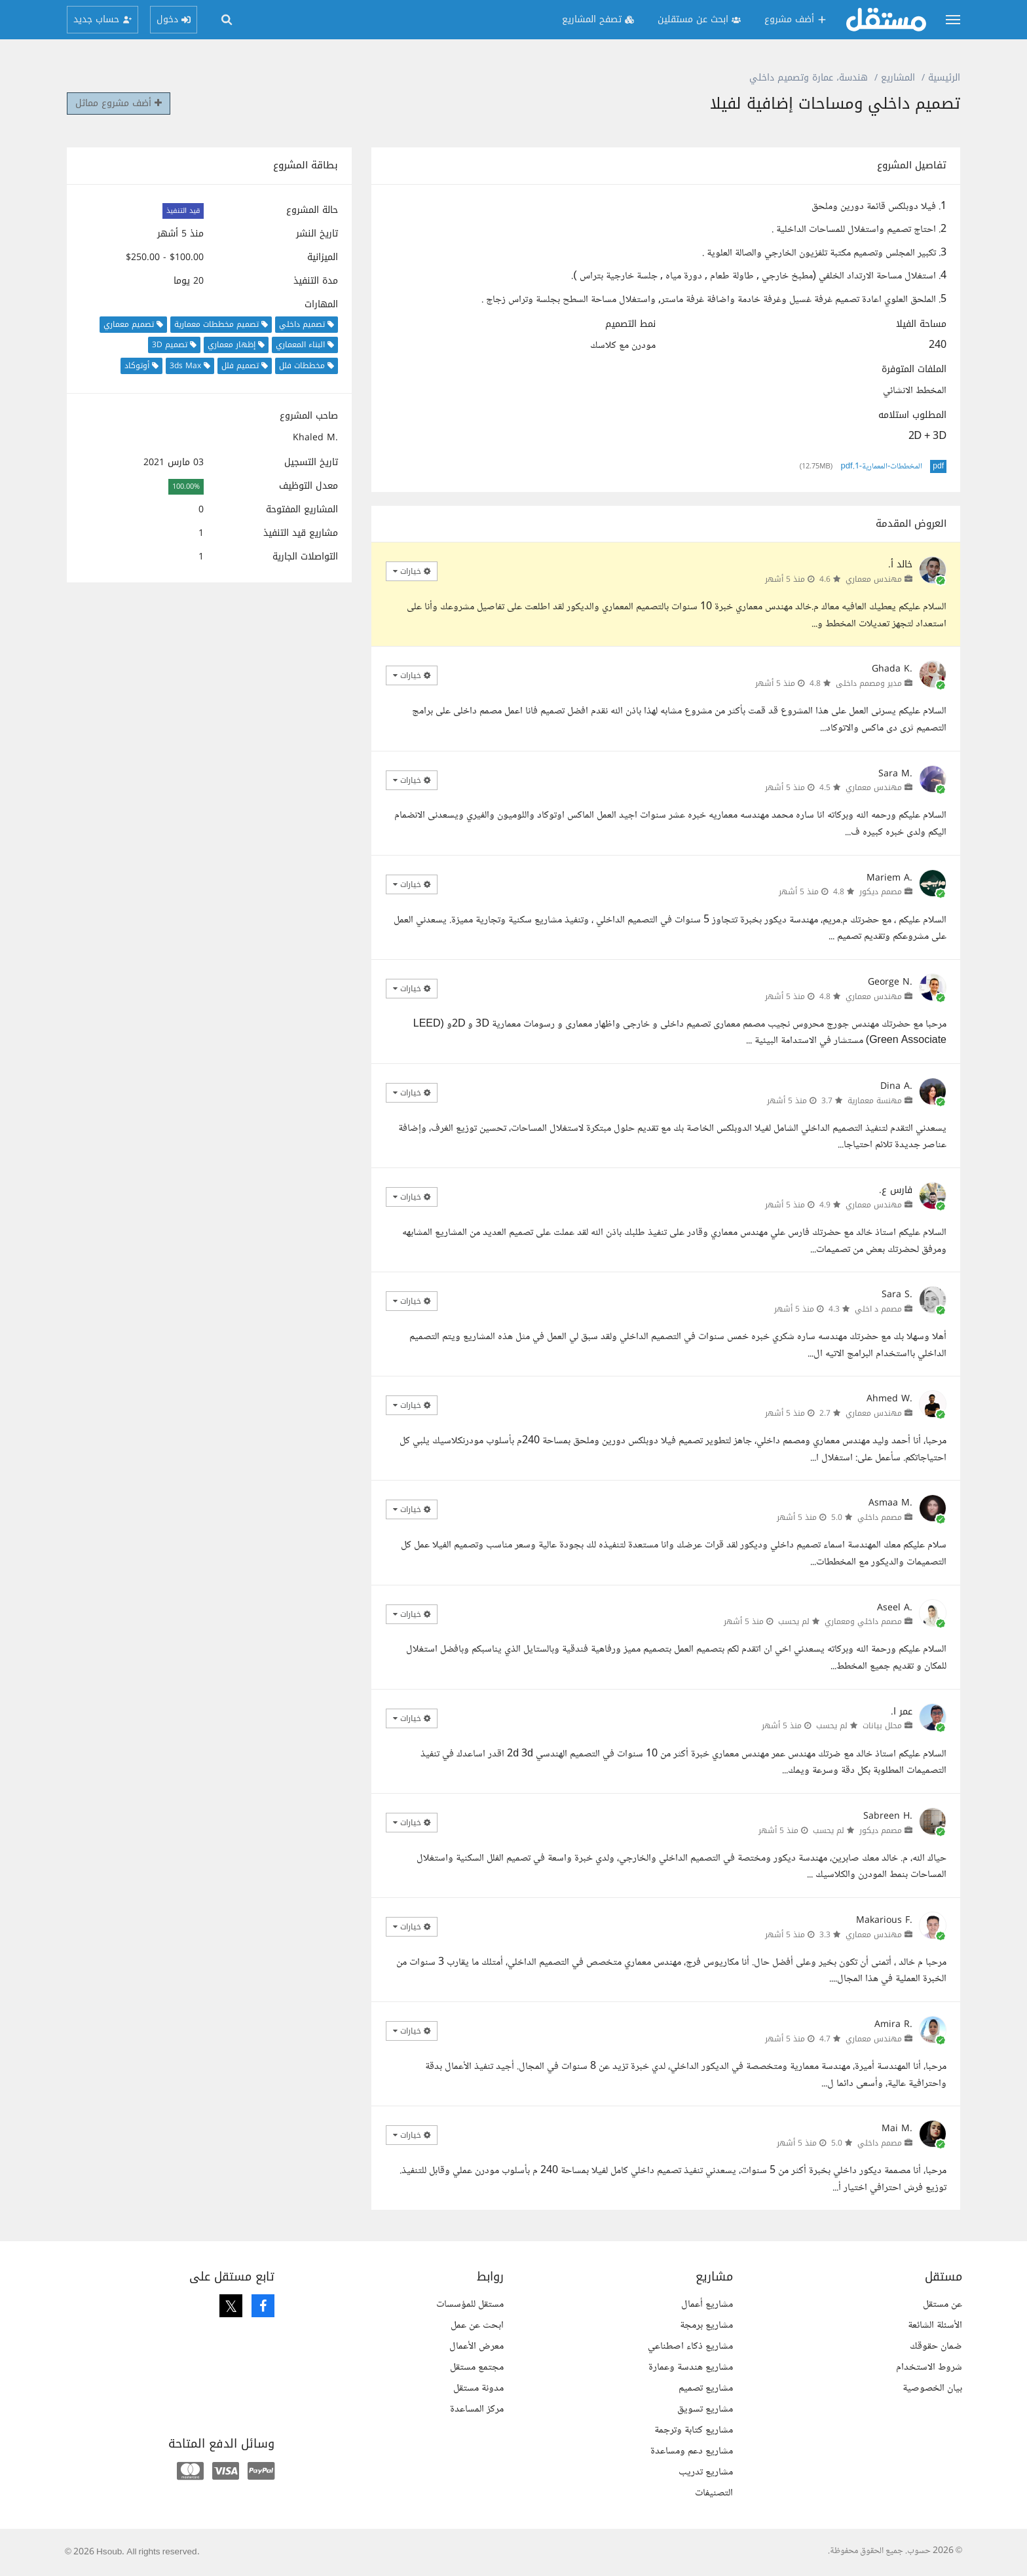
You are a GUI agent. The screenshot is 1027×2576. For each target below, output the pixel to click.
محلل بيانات (882, 1725)
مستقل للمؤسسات (470, 2304)
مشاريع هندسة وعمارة (690, 2367)
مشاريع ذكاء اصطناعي (690, 2346)
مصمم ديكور (880, 891)
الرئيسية (944, 77)
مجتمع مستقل (477, 2367)
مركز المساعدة (477, 2409)
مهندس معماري (874, 579)
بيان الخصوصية (932, 2388)
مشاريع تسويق (705, 2409)
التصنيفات (714, 2493)
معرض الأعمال (476, 2346)
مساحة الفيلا (921, 324)
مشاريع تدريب (706, 2472)
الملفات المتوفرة (914, 369)
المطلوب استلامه (912, 415)
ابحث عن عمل (477, 2325)
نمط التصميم (630, 324)
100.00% (186, 486)
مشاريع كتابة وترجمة (693, 2430)
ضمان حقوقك (936, 2346)
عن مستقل (942, 2304)
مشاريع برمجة (706, 2325)
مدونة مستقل (478, 2388)
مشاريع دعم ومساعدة (691, 2451)
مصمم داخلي (879, 1517)
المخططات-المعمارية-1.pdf (882, 466)
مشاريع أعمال (707, 2304)
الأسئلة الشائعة (935, 2325)
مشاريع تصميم (706, 2388)
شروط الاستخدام (929, 2367)
